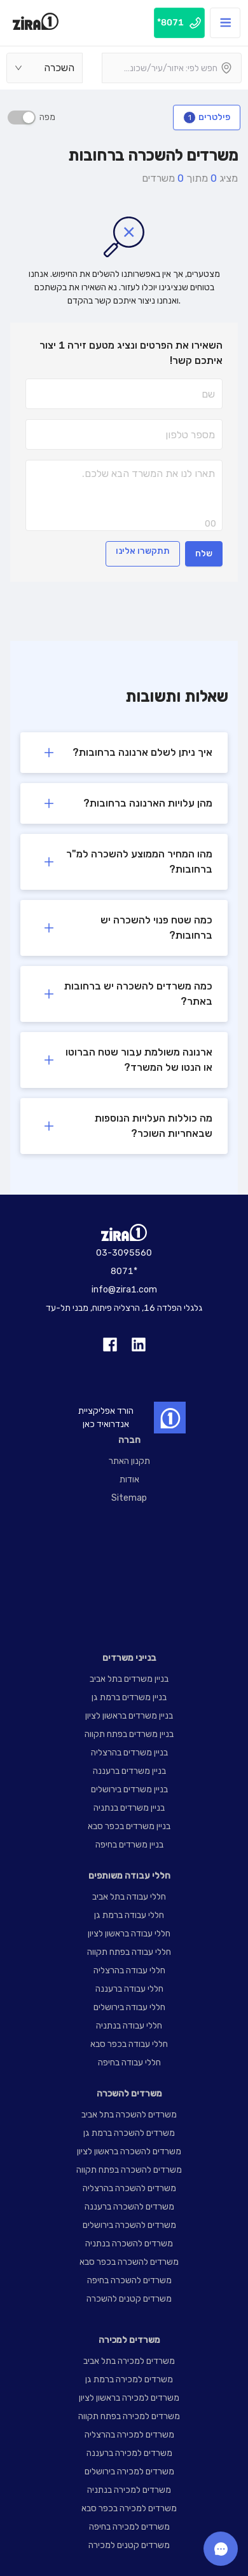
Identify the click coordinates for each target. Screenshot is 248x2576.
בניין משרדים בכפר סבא (129, 1826)
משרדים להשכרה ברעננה (129, 2206)
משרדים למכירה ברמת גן (129, 2379)
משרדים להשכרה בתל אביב (129, 2114)
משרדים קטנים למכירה (129, 2545)
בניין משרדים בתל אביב (129, 1679)
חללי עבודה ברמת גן (129, 1915)
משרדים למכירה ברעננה (129, 2453)
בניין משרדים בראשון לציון (129, 1715)
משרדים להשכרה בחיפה (129, 2280)
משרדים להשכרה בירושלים (129, 2225)
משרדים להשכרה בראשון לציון (129, 2151)
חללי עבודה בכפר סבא (129, 2044)
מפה (45, 117)
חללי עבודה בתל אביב (129, 1896)
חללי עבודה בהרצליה (129, 1970)
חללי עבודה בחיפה (129, 2062)
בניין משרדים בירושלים (129, 1789)
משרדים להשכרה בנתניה (129, 2243)
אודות (129, 1479)
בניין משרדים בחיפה (129, 1844)
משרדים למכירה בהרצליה (129, 2434)
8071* (124, 1271)
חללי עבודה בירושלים (129, 2007)
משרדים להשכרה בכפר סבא (129, 2262)
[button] (124, 752)
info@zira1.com (124, 1289)
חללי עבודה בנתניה (129, 2025)
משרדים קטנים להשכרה (129, 2298)
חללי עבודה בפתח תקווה (129, 1952)
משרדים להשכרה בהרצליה (129, 2188)
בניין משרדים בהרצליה (129, 1752)
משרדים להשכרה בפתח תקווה (129, 2169)
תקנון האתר (129, 1461)
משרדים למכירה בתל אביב (129, 2361)
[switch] (22, 117)
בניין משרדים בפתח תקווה (129, 1734)
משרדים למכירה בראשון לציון (129, 2397)
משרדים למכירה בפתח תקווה (129, 2416)
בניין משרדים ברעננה (129, 1771)
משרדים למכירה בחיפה (129, 2526)
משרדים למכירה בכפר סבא (129, 2508)
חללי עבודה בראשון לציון (129, 1933)
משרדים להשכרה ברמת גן (129, 2133)
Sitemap (129, 1498)
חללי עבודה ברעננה (129, 1988)
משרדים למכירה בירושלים (129, 2471)
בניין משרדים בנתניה (129, 1807)
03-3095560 (124, 1252)
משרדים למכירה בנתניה (129, 2490)
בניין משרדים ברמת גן (129, 1697)
